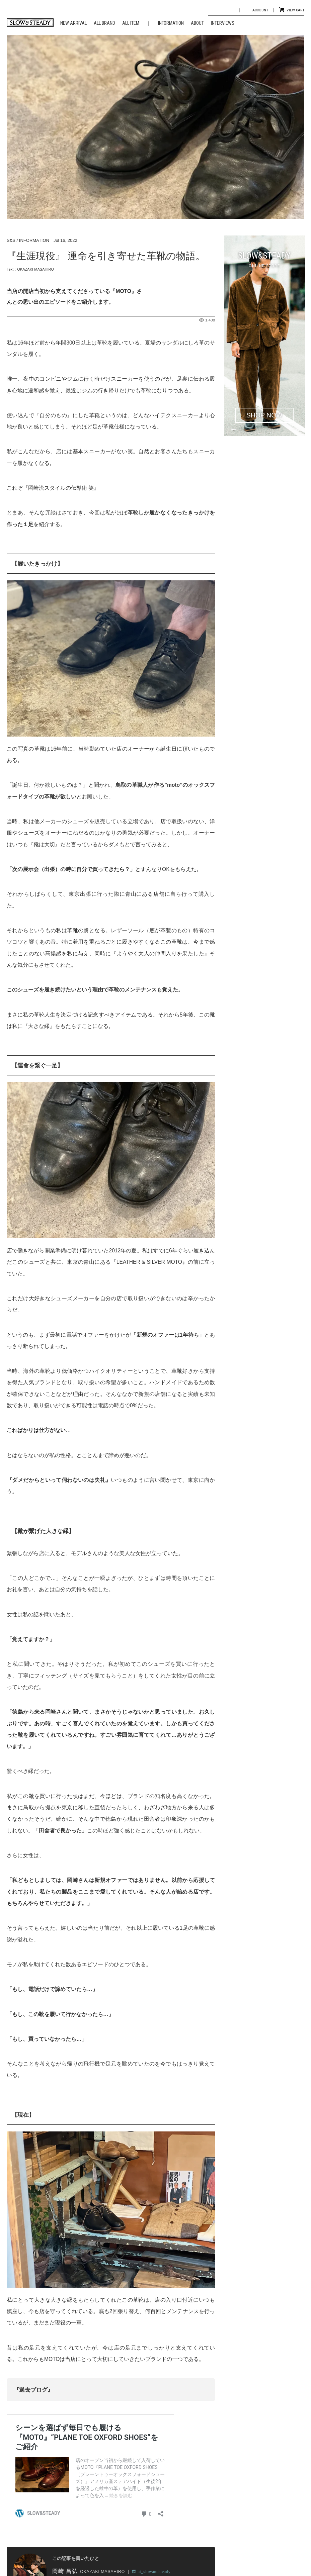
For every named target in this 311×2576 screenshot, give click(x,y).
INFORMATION (171, 23)
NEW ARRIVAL (73, 23)
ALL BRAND (104, 23)
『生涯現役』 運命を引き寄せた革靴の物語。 (106, 256)
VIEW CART (295, 10)
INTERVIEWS (222, 23)
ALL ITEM (130, 23)
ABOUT (197, 23)
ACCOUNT (260, 10)
